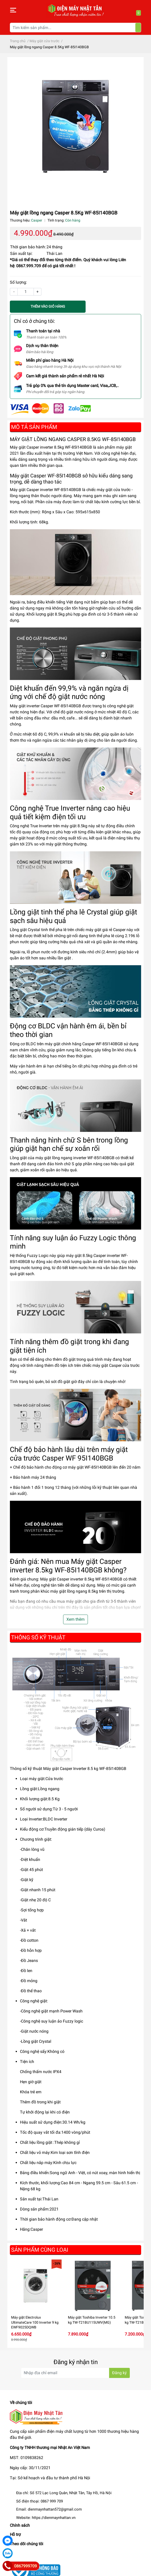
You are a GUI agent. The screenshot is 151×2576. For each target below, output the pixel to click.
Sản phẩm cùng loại (39, 2249)
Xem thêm (75, 1619)
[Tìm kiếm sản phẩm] (75, 27)
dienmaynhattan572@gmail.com (55, 2509)
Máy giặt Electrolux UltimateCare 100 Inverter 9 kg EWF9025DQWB (35, 2322)
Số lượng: (18, 282)
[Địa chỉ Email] (75, 2373)
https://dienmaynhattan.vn (54, 2517)
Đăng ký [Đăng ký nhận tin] (119, 2372)
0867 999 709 (52, 2501)
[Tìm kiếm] (138, 27)
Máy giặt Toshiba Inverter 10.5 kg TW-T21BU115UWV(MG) (91, 2319)
